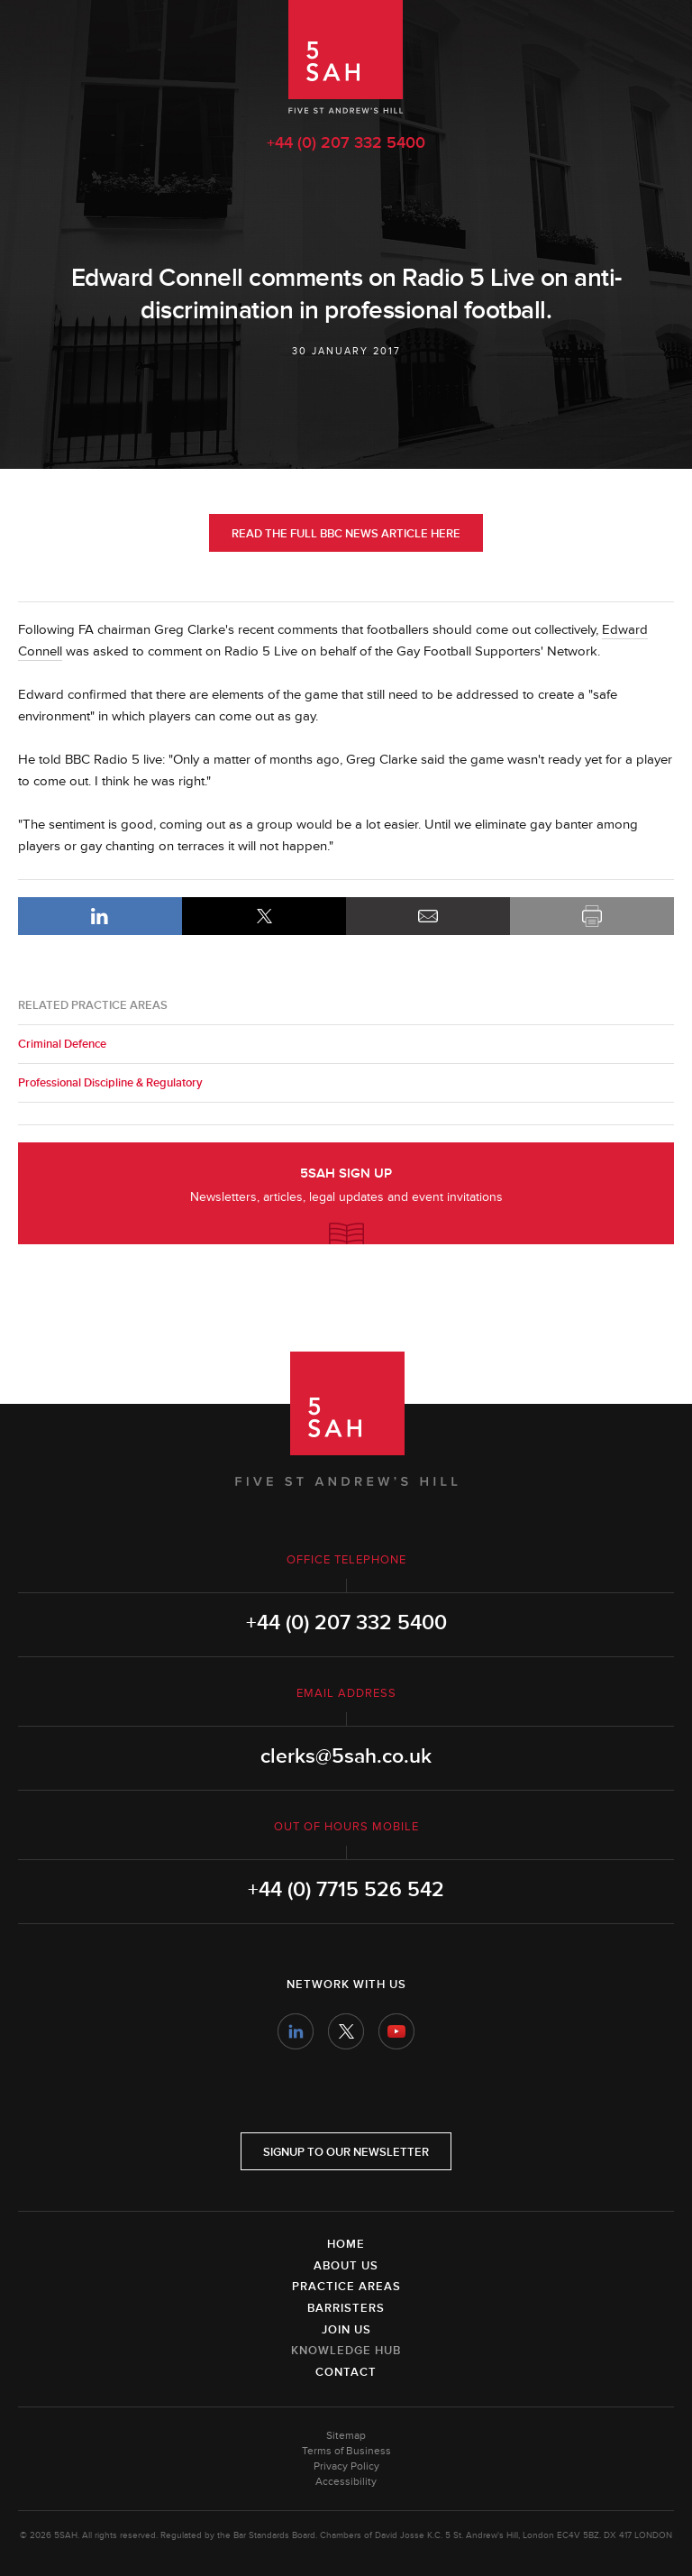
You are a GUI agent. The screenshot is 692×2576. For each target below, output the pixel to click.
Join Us (346, 2330)
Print (592, 916)
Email (428, 916)
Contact (346, 2372)
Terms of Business (346, 2451)
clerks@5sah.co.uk (346, 1756)
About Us (346, 2266)
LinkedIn (100, 916)
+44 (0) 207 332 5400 (346, 142)
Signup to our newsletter (346, 2152)
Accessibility (346, 2482)
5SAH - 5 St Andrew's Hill (345, 57)
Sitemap (346, 2436)
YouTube (396, 2031)
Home (346, 2244)
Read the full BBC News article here (346, 534)
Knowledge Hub (346, 2350)
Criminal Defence (62, 1044)
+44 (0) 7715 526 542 (346, 1889)
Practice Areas (346, 2286)
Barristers (346, 2308)
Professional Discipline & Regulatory (110, 1083)
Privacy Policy (346, 2466)
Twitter (346, 2031)
